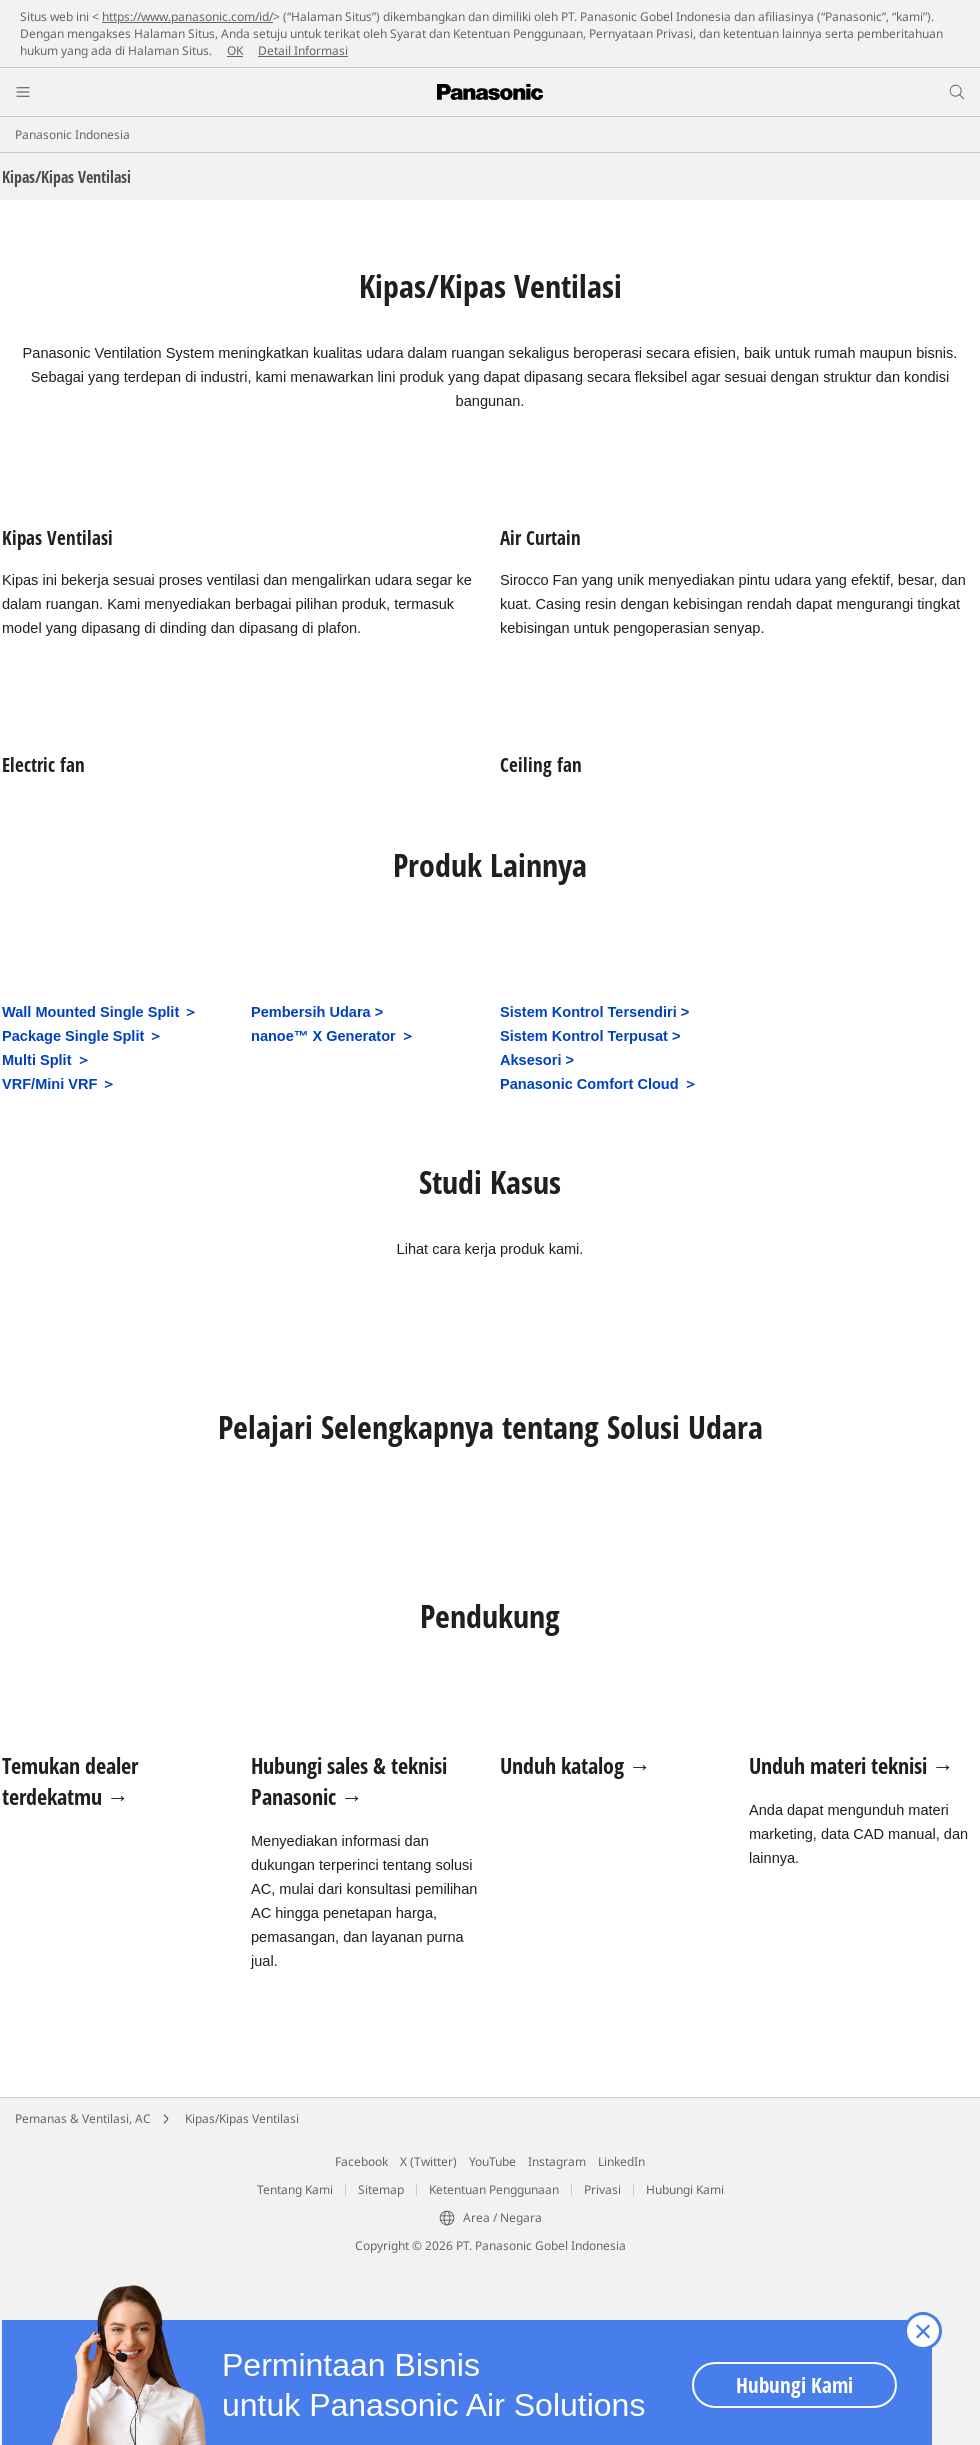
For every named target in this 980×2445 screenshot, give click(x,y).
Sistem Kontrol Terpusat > (590, 1036)
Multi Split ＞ (46, 1060)
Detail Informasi (303, 50)
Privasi (602, 2189)
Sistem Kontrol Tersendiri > (594, 1012)
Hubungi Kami (685, 2189)
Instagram (557, 2161)
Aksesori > (537, 1060)
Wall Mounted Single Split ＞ (100, 1012)
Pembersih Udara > (317, 1012)
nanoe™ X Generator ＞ (333, 1036)
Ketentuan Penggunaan (494, 2189)
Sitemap (381, 2189)
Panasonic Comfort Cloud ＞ (599, 1084)
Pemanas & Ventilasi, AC (83, 2118)
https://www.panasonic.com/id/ (187, 16)
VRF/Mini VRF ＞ (59, 1084)
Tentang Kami (295, 2189)
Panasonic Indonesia (72, 134)
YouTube (492, 2161)
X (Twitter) (428, 2161)
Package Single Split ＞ (82, 1036)
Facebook (361, 2161)
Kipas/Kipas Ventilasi (242, 2118)
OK (235, 50)
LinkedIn (621, 2161)
